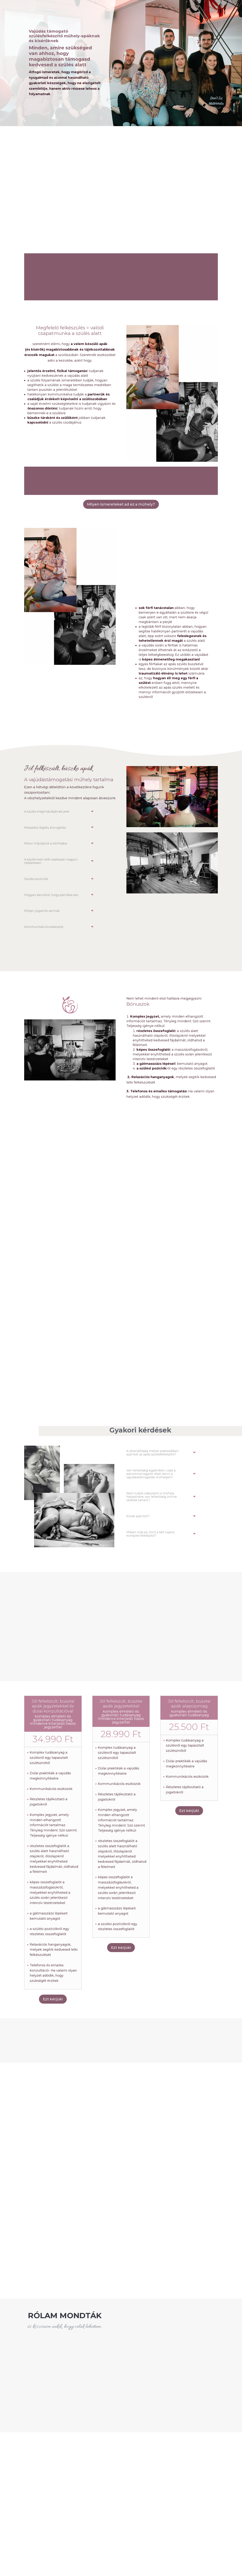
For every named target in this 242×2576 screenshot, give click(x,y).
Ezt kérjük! (53, 1999)
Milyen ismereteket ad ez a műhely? (121, 504)
